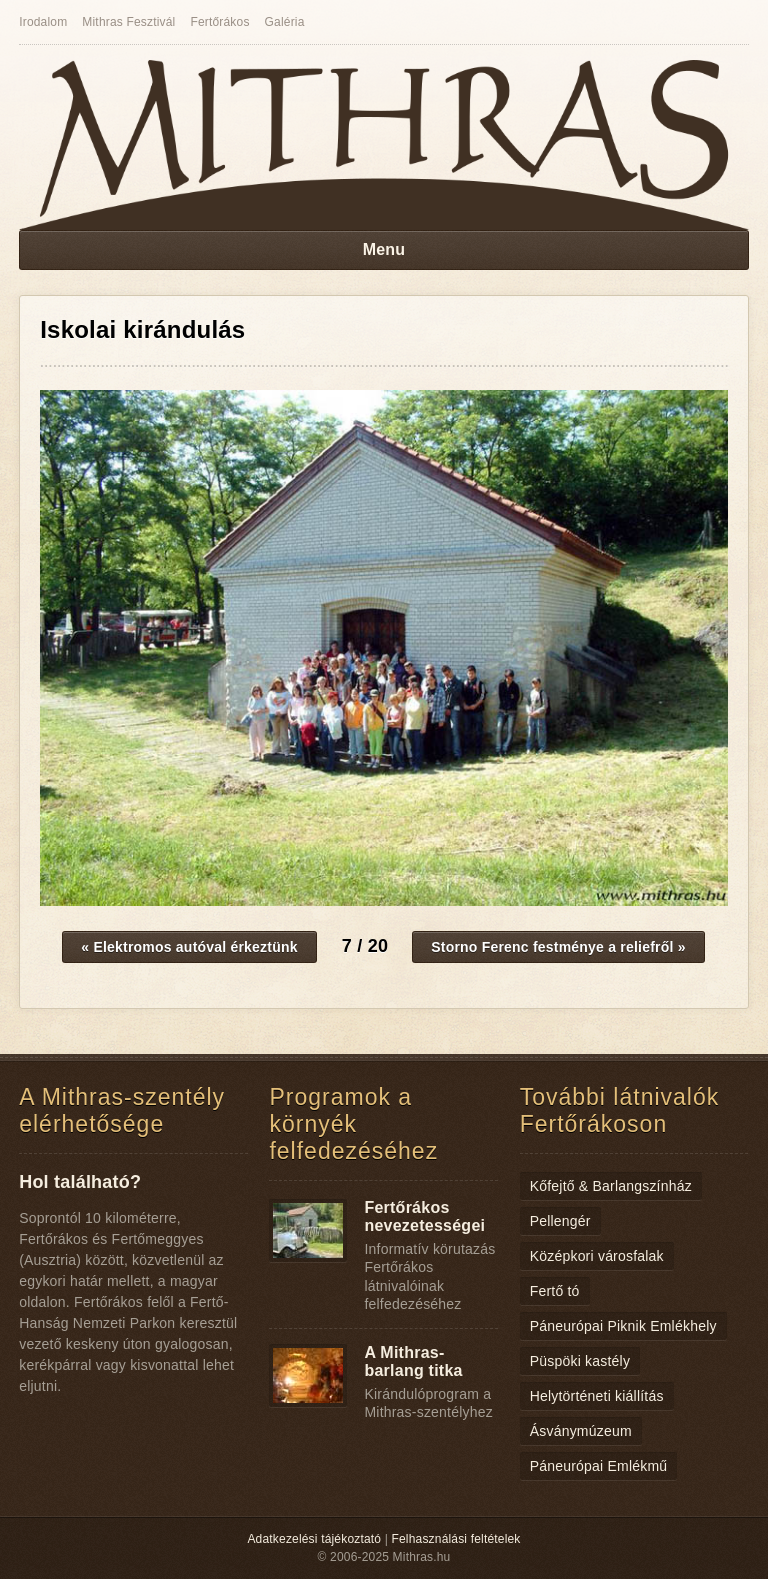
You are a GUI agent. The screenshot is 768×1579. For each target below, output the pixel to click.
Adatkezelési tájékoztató (314, 1539)
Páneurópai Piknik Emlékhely (623, 1326)
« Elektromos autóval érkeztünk (189, 947)
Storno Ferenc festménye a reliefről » (558, 947)
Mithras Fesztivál (128, 22)
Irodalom (43, 22)
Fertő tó (555, 1291)
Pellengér (560, 1221)
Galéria (285, 22)
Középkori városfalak (597, 1256)
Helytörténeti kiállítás (597, 1396)
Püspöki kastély (580, 1361)
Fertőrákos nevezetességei (424, 1216)
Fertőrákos (219, 22)
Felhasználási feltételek (456, 1539)
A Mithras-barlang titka (413, 1361)
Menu (384, 249)
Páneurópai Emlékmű (599, 1466)
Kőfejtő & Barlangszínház (611, 1186)
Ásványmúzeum (581, 1431)
